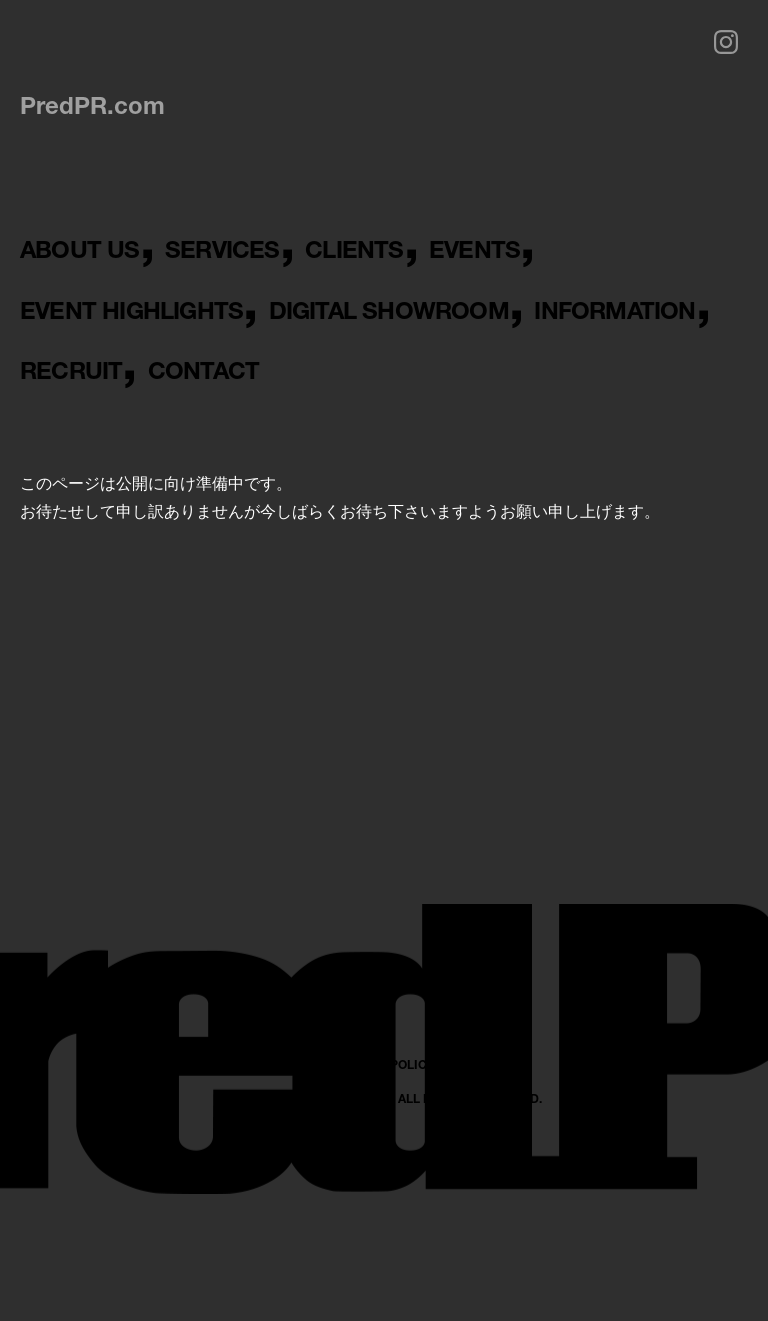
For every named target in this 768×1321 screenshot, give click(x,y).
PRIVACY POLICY (384, 1246)
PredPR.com (92, 105)
